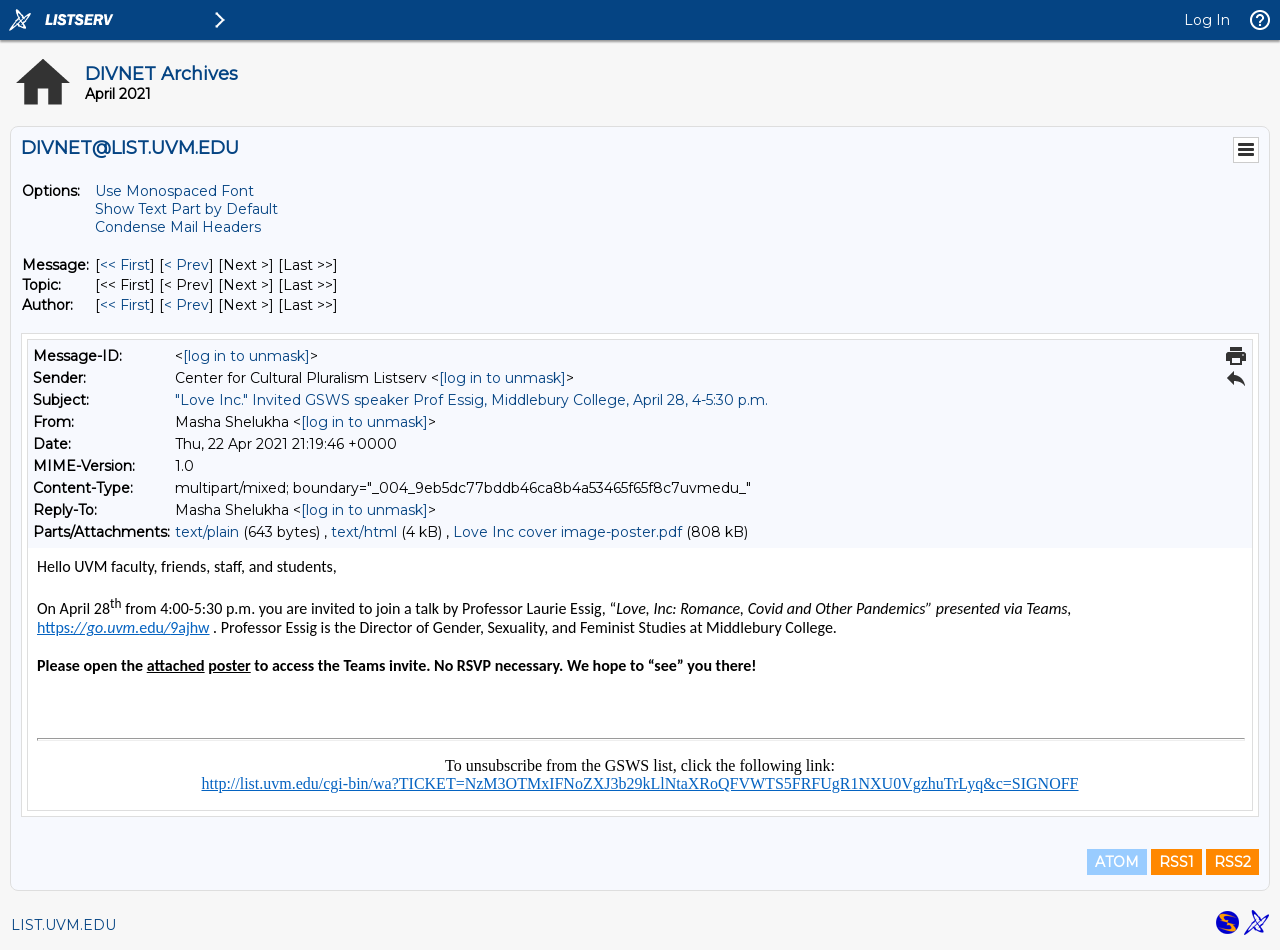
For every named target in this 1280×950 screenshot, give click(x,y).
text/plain (207, 532)
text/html (364, 532)
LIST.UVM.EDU (63, 925)
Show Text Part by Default (186, 209)
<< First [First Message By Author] (125, 305)
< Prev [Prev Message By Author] (186, 305)
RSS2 (1232, 862)
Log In (1207, 20)
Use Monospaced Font (174, 191)
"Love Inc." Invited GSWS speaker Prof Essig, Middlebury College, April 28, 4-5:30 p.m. (471, 400)
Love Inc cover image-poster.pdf (567, 532)
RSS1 (1176, 862)
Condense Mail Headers (178, 227)
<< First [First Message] (125, 265)
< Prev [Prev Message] (186, 265)
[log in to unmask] (246, 356)
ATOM (1117, 862)
